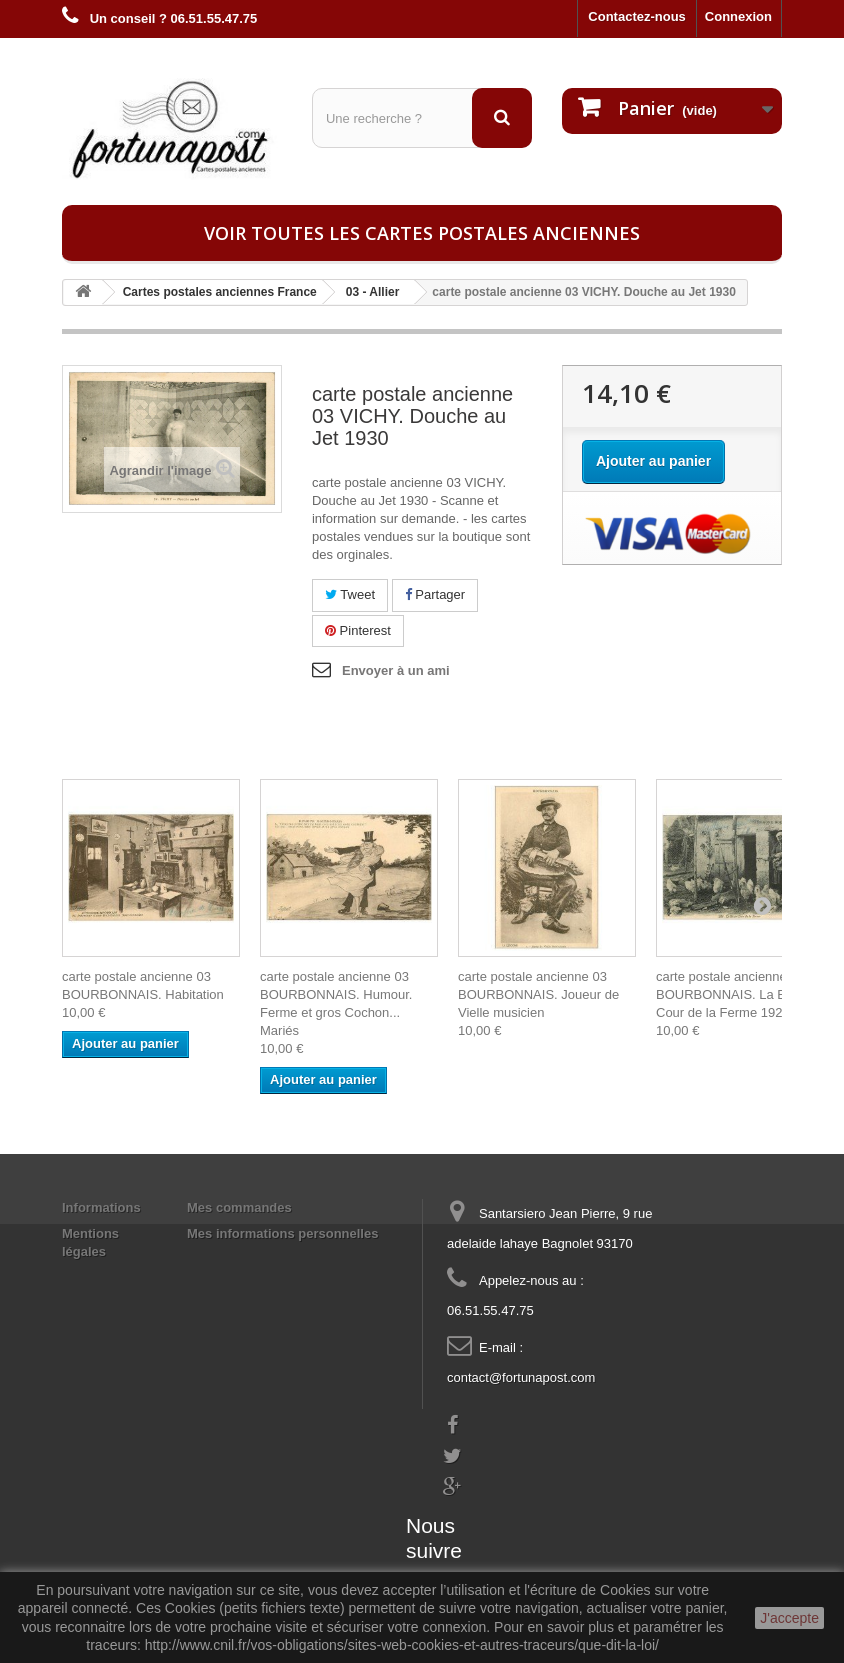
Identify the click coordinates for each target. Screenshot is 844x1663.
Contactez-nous (637, 16)
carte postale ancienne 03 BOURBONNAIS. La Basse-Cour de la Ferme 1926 (737, 994)
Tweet (350, 594)
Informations (101, 1207)
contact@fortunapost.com (521, 1377)
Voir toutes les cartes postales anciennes (422, 233)
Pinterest (358, 630)
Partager (435, 594)
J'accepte (789, 1618)
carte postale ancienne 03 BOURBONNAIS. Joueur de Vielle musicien (538, 994)
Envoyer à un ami (396, 670)
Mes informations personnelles (282, 1233)
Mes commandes (239, 1207)
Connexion (738, 16)
